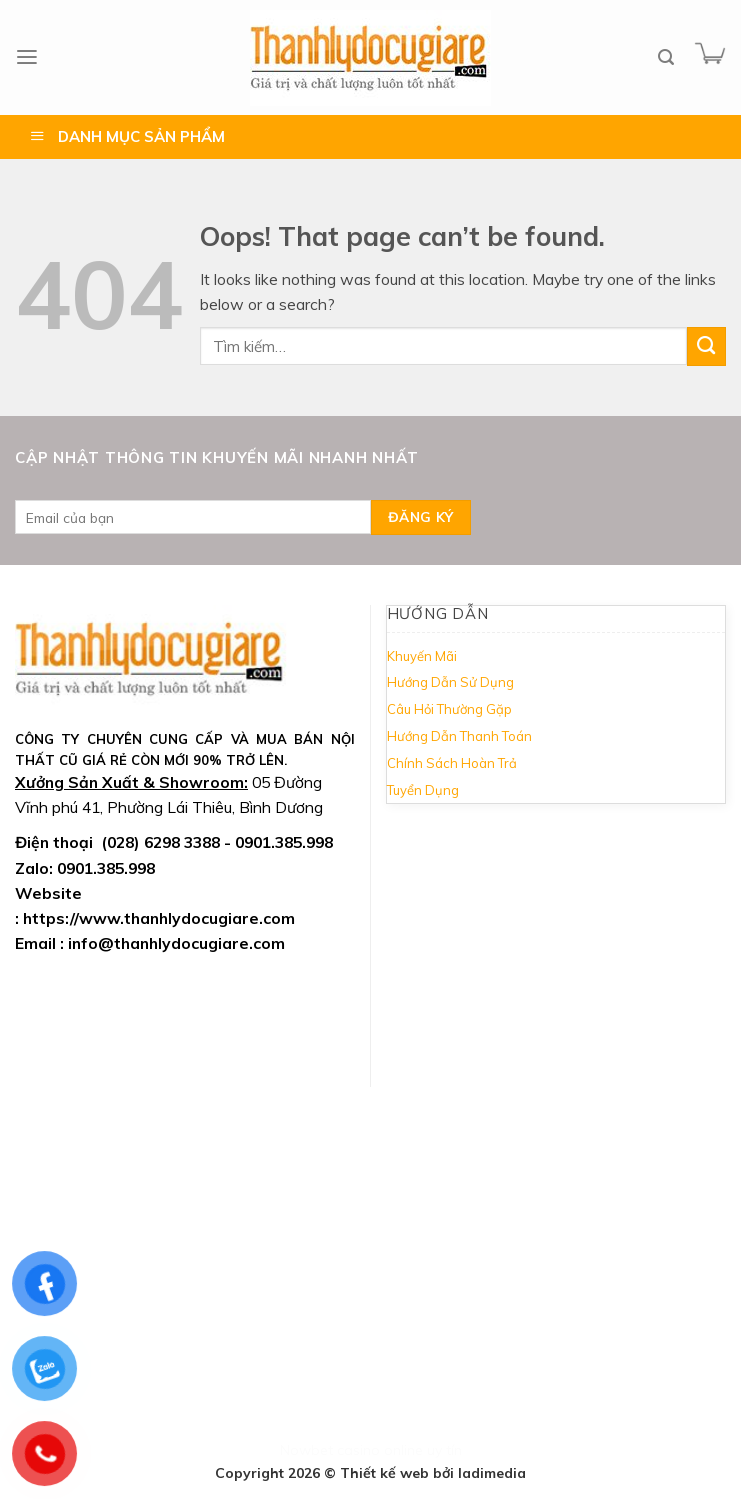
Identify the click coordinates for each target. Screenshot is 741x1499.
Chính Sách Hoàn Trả (452, 763)
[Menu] (27, 57)
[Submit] (706, 346)
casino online (380, 1450)
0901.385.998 (106, 868)
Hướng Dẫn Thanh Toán (459, 736)
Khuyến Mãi (422, 656)
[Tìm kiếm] (666, 57)
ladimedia (492, 1473)
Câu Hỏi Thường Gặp (449, 709)
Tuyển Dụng (423, 790)
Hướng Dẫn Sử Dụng (450, 682)
